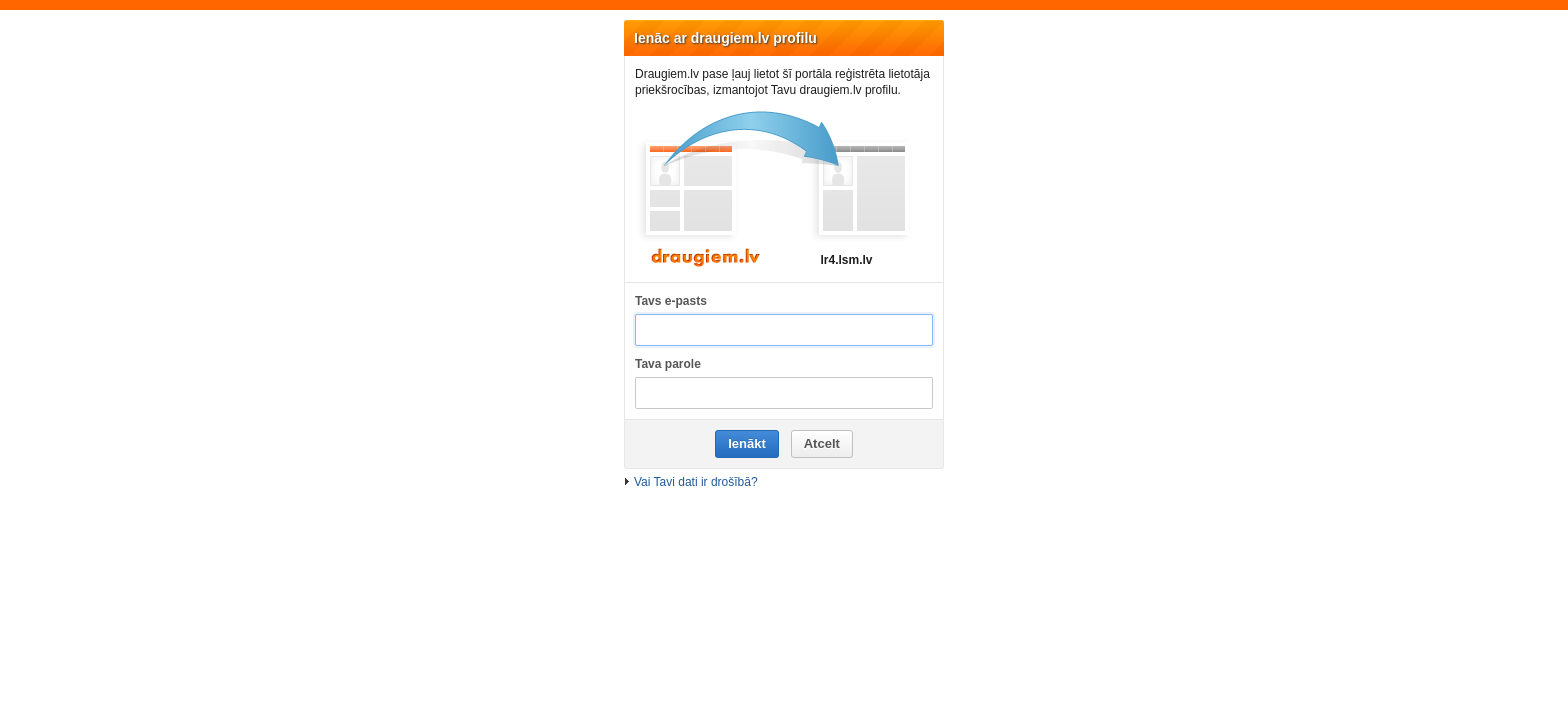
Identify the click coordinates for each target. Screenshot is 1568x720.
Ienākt (747, 443)
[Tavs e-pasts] (784, 330)
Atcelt (822, 443)
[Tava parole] (784, 393)
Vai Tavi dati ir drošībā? (696, 482)
